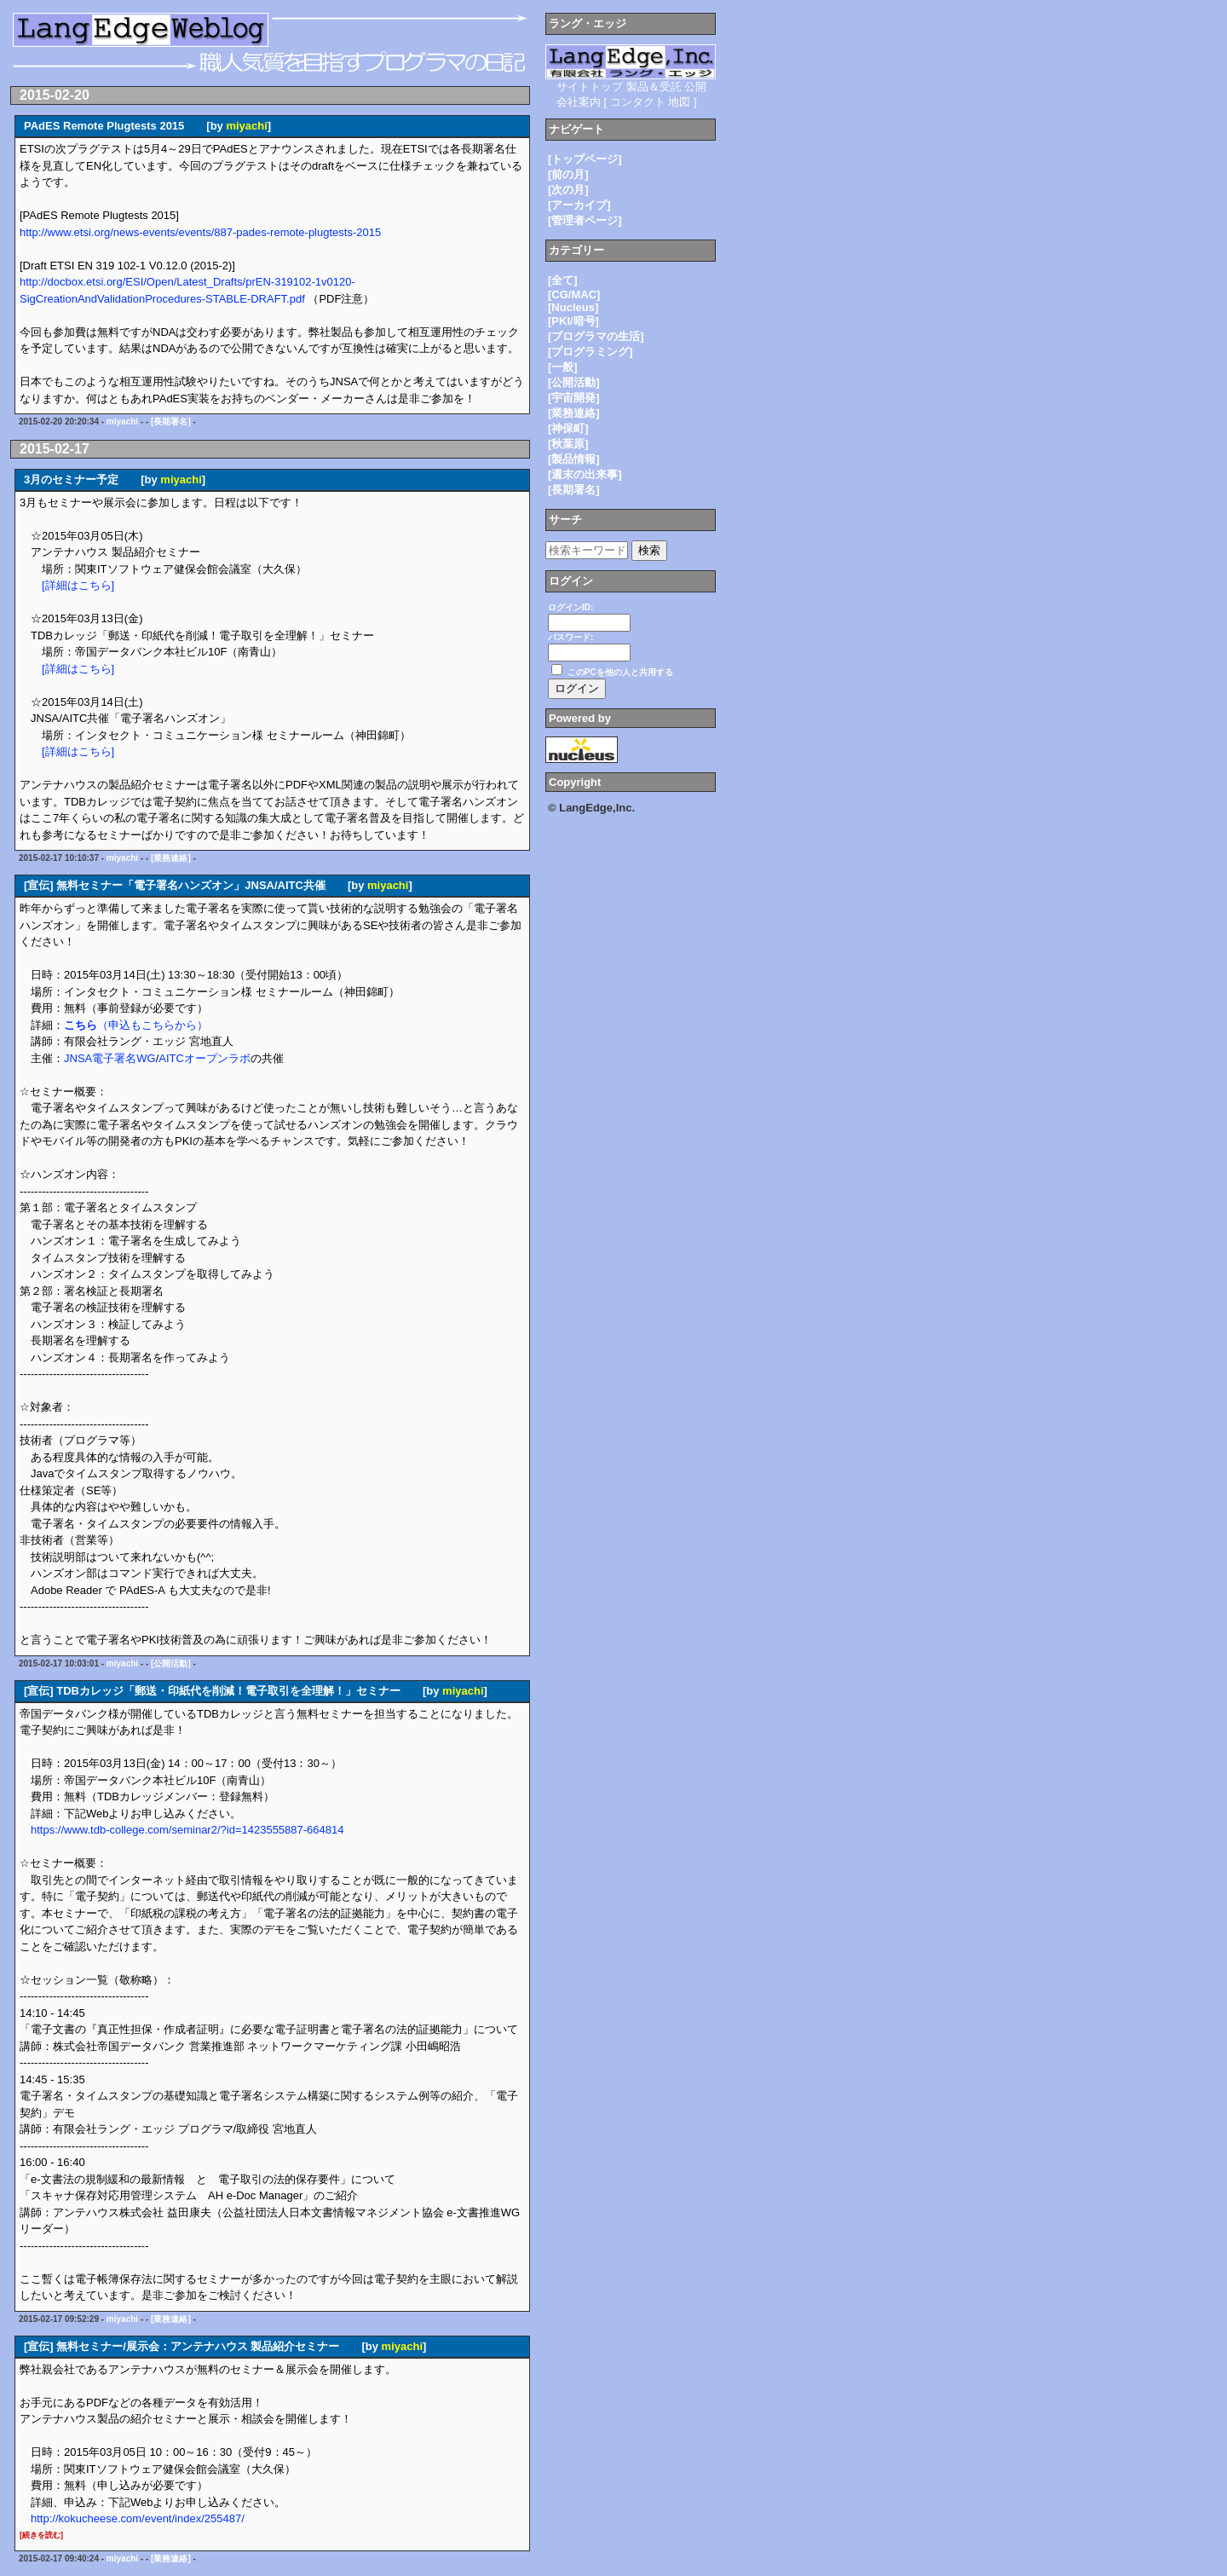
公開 (695, 86)
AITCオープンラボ (204, 1058)
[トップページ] (585, 159)
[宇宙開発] (574, 397)
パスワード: (570, 637)
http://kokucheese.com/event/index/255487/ (138, 2518)
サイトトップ (589, 86)
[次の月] (568, 189)
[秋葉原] (568, 443)
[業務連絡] (171, 858)
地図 (679, 101)
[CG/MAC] (574, 294)
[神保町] (568, 428)
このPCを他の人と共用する (620, 672)
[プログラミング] (590, 351)
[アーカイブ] (579, 205)
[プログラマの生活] (596, 336)
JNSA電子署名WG (110, 1058)
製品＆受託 (654, 86)
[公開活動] (171, 1663)
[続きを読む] (41, 2535)
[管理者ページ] (585, 220)
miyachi (246, 125)
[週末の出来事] (585, 474)
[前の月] (568, 174)
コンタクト (637, 101)
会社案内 (578, 101)
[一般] (563, 367)
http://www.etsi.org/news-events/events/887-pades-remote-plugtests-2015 (200, 232)
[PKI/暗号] (573, 321)
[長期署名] (171, 421)
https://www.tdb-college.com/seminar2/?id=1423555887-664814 (187, 1829)
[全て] (563, 280)
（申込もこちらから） (136, 1025)
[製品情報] (574, 459)
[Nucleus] (573, 307)
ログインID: (570, 607)
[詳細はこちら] (78, 585)
